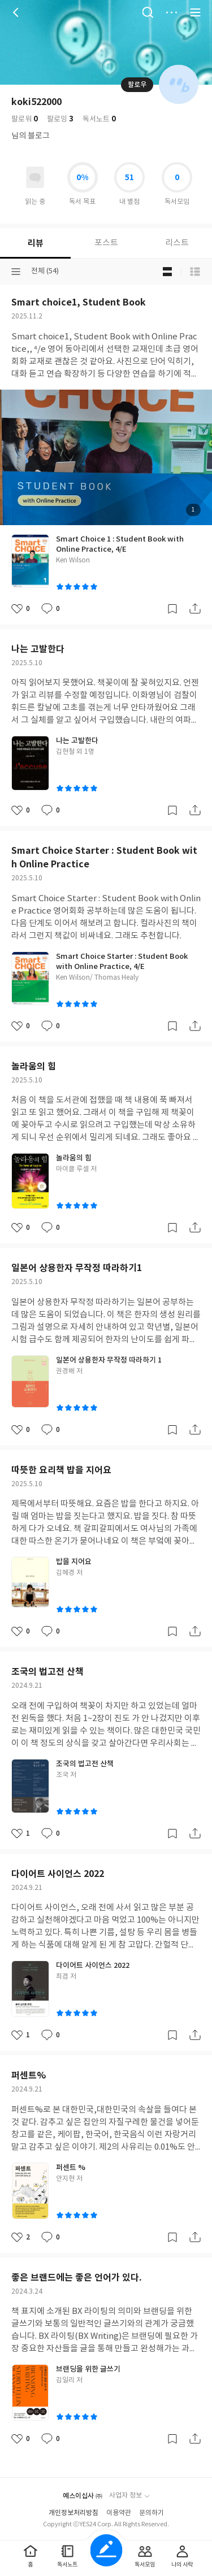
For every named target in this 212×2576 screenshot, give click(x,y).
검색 (147, 12)
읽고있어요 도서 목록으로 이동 (35, 177)
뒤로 (17, 12)
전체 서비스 (195, 12)
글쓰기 (106, 2550)
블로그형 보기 (167, 272)
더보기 (171, 12)
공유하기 (195, 608)
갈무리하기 (172, 608)
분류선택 (16, 272)
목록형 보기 (195, 272)
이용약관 (118, 2513)
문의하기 (151, 2513)
